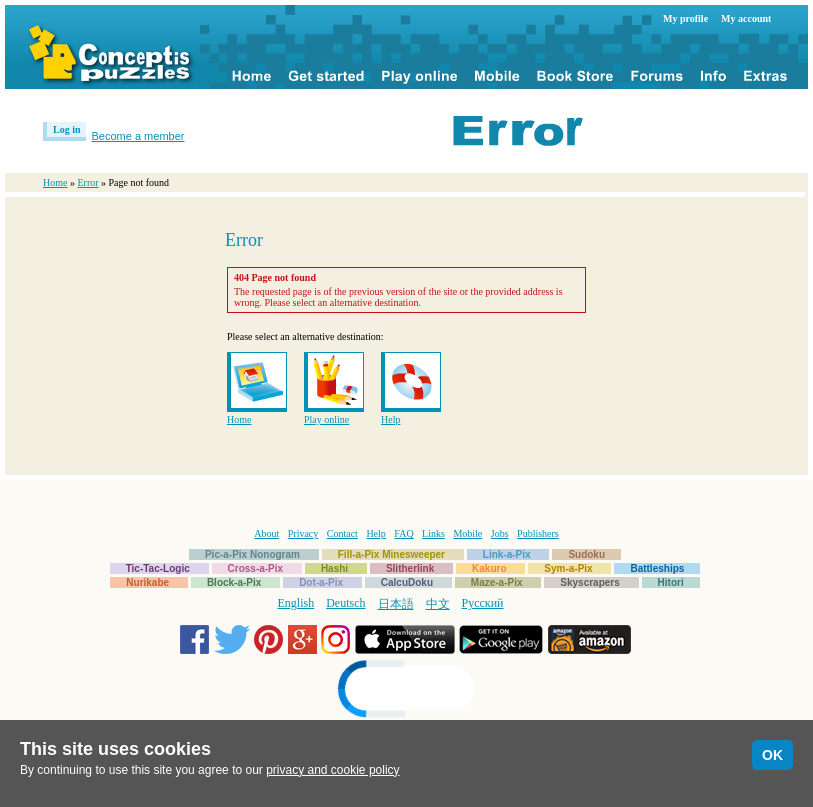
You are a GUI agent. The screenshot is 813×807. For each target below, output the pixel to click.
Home (55, 182)
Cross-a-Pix (256, 568)
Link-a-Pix (507, 554)
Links (433, 533)
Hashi (334, 568)
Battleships (657, 568)
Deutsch (345, 603)
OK (772, 755)
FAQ (403, 533)
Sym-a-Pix (568, 568)
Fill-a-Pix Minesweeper (391, 554)
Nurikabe (147, 582)
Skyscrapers (590, 582)
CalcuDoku (407, 582)
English (296, 603)
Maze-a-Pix (497, 582)
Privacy (303, 533)
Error (87, 182)
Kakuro (489, 568)
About (266, 533)
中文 (438, 604)
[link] (407, 691)
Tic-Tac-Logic (158, 568)
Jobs (500, 533)
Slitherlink (410, 568)
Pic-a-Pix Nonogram (252, 554)
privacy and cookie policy (332, 770)
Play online (326, 419)
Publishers (538, 533)
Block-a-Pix (234, 582)
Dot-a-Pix (321, 582)
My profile (685, 18)
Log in (67, 129)
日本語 (396, 604)
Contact (342, 533)
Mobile (467, 533)
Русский (483, 603)
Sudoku (586, 554)
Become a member (138, 136)
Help (390, 419)
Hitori (671, 582)
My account (746, 18)
